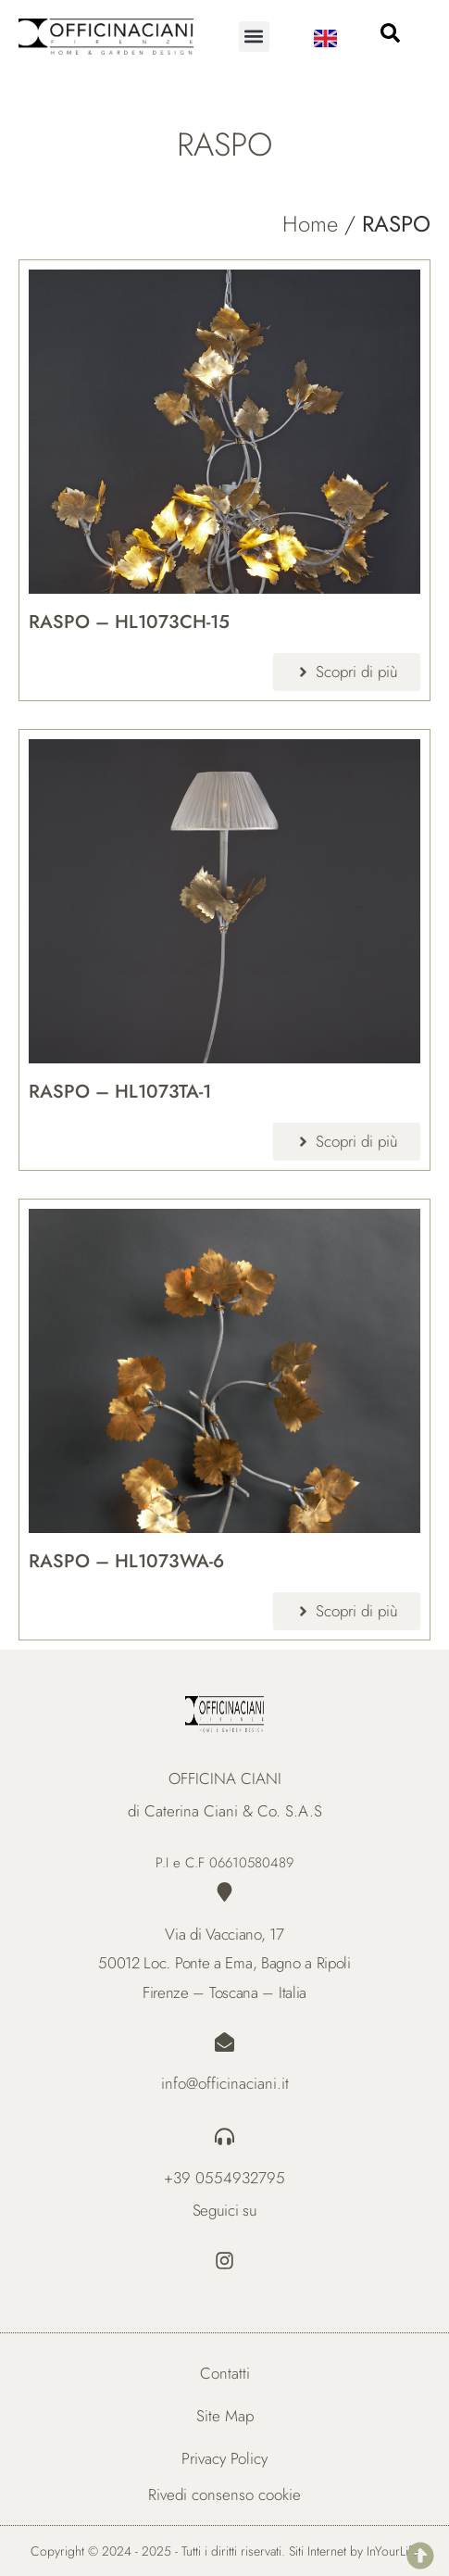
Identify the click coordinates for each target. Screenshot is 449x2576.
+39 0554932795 (224, 2178)
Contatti (225, 2373)
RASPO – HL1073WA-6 (126, 1561)
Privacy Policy (224, 2458)
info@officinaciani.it (225, 2083)
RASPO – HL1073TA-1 (120, 1091)
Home (310, 223)
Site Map (225, 2416)
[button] (254, 36)
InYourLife (392, 2551)
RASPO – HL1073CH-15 (129, 622)
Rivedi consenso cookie (224, 2494)
